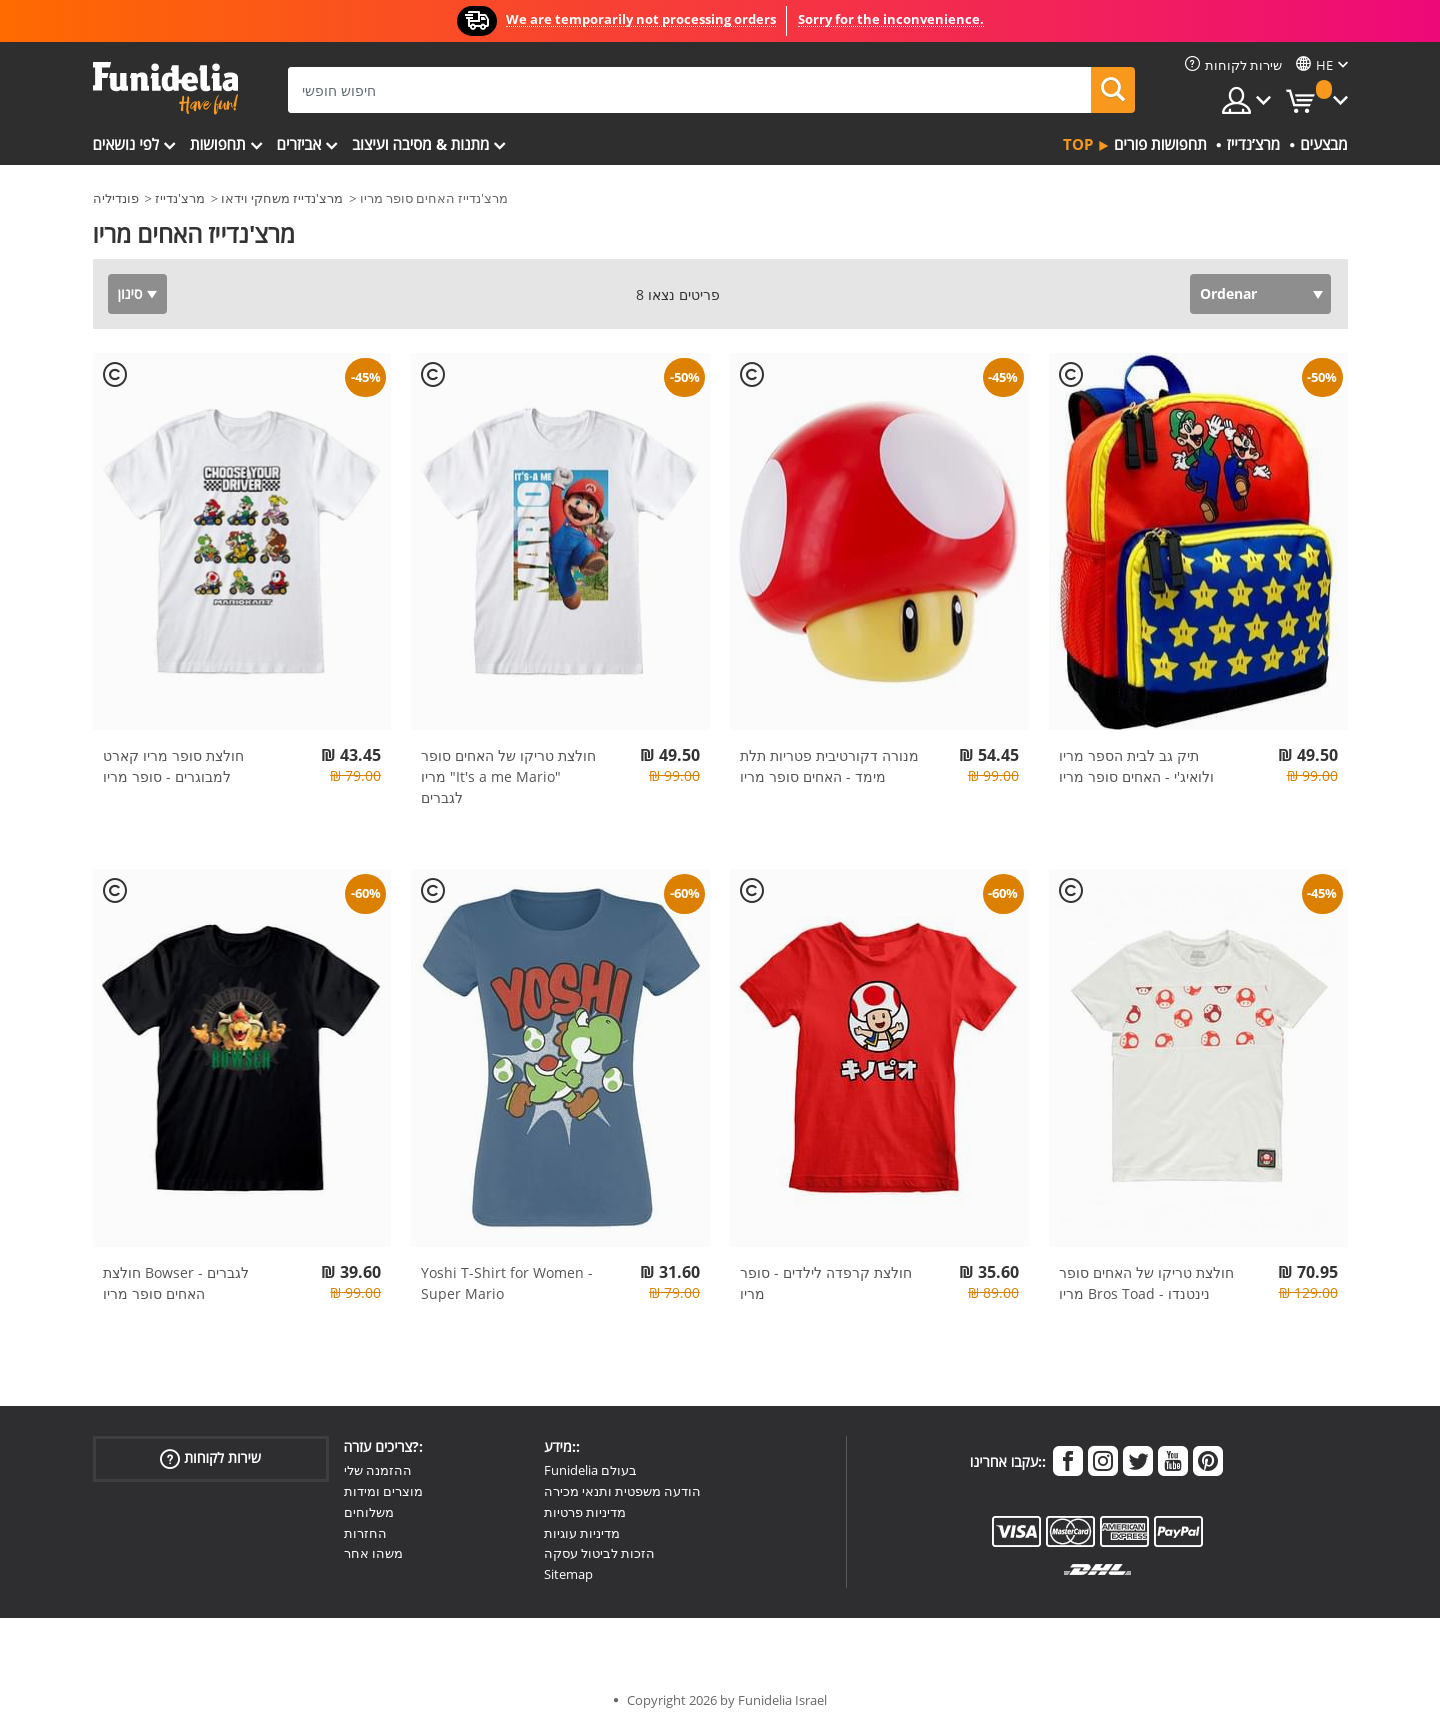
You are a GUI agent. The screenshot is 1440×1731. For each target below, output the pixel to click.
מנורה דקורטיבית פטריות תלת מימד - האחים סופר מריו (829, 766)
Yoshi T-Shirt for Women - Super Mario (507, 1283)
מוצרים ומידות (383, 1491)
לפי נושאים (126, 144)
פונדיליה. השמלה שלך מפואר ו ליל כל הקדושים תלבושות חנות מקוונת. (165, 88)
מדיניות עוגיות (582, 1533)
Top (1078, 144)
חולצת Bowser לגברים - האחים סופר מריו (176, 1283)
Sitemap (568, 1574)
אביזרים (299, 144)
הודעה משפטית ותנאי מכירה (622, 1491)
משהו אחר (373, 1553)
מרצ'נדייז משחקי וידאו (282, 198)
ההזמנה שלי (378, 1470)
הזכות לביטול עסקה (599, 1553)
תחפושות (218, 144)
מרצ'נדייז (180, 198)
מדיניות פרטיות (585, 1512)
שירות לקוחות (210, 1458)
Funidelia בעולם (590, 1470)
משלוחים (369, 1512)
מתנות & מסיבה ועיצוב (420, 144)
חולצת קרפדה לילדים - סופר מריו (826, 1283)
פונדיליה (116, 198)
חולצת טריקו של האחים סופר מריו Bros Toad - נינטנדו (1146, 1283)
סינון (130, 293)
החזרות (365, 1533)
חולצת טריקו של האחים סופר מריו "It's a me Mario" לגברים (508, 776)
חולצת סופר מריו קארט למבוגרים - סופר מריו (173, 766)
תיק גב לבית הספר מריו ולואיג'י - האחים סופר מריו (1136, 766)
